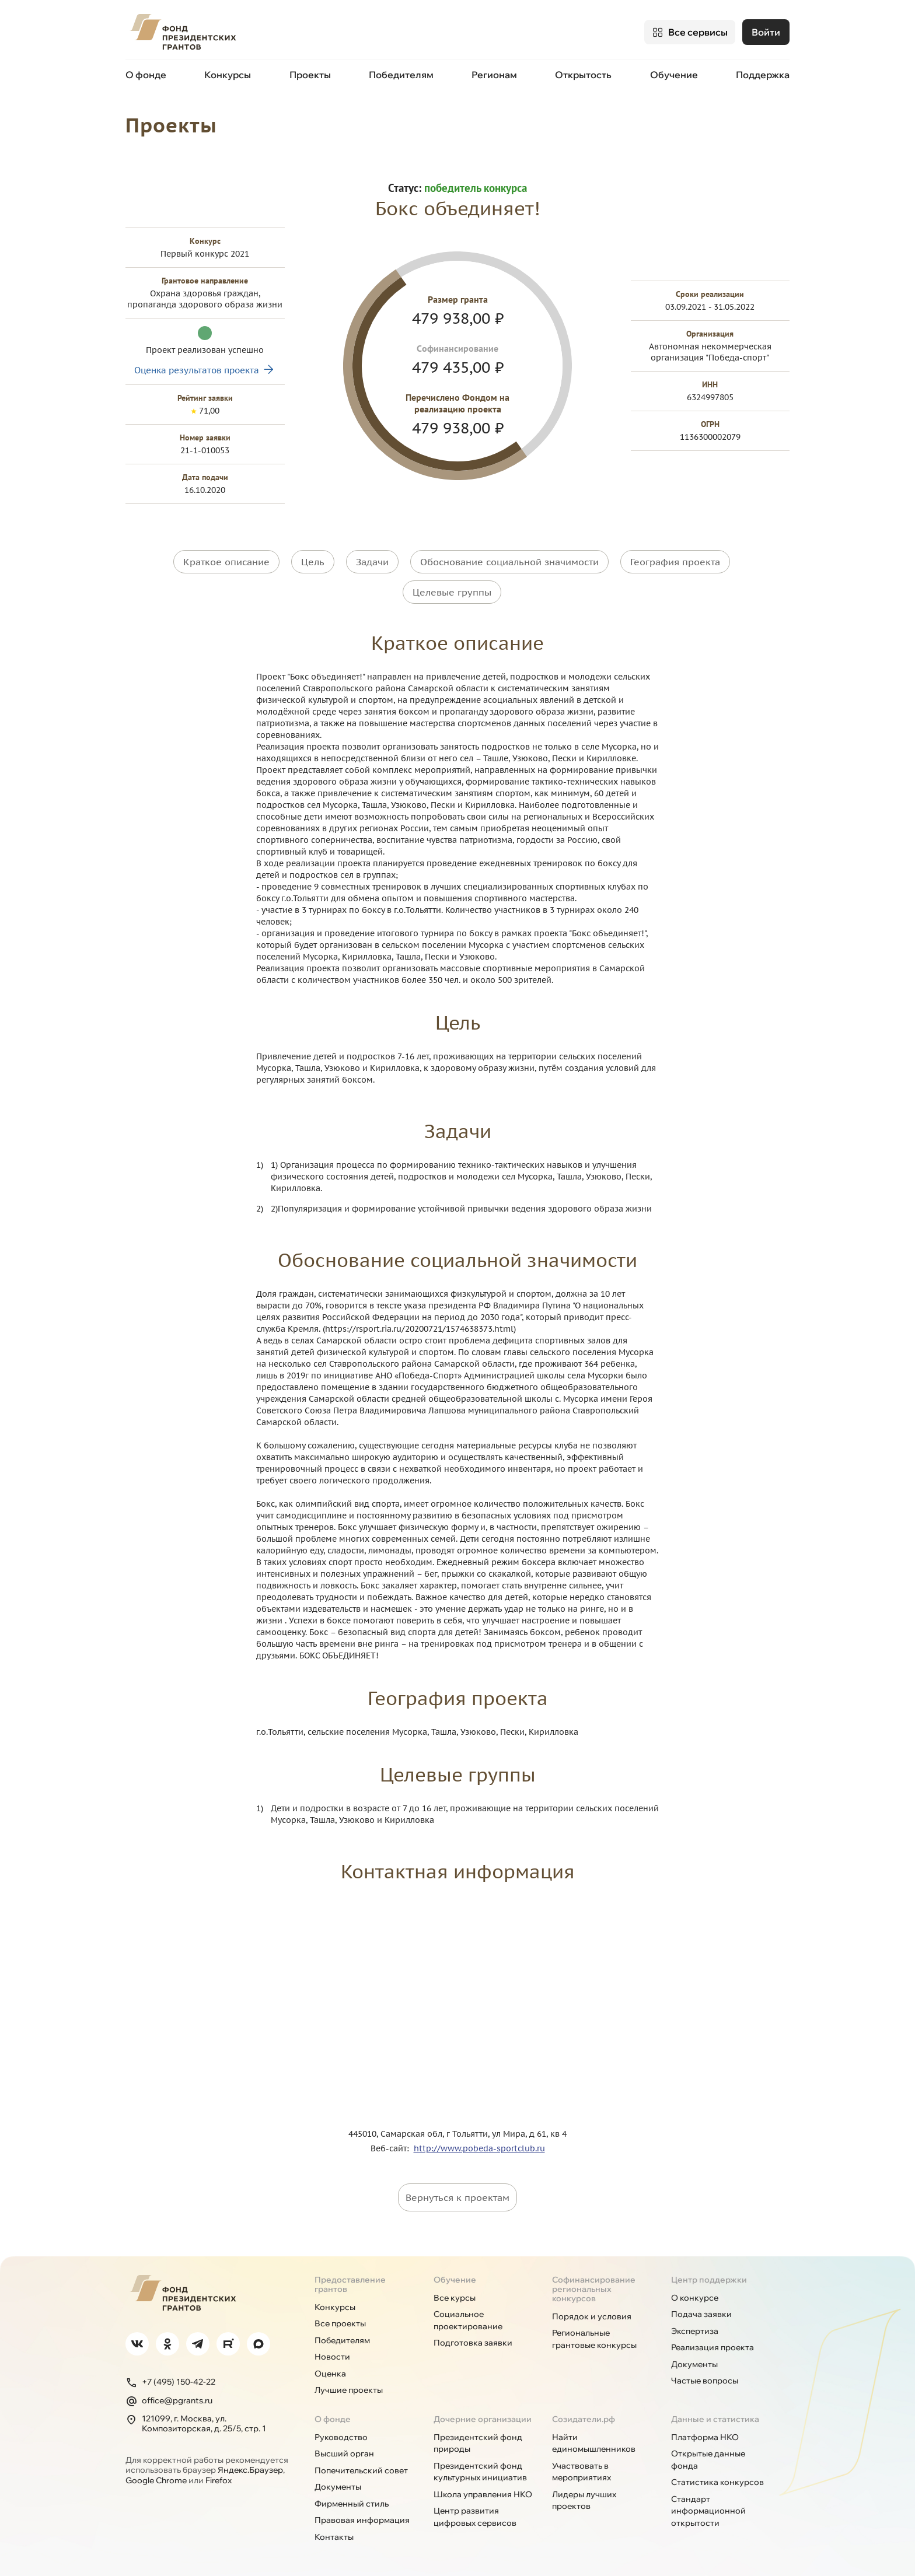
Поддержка (763, 74)
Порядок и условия (591, 2313)
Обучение (674, 74)
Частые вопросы (704, 2378)
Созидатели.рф (583, 2416)
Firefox (218, 2477)
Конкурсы (227, 74)
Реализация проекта (712, 2345)
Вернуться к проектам (457, 2194)
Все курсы (455, 2295)
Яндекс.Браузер (250, 2467)
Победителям (401, 74)
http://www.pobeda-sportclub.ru (479, 2145)
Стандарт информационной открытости (708, 2508)
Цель (312, 561)
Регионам (494, 74)
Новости (332, 2354)
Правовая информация (362, 2517)
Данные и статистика (715, 2416)
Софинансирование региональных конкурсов (593, 2286)
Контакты (334, 2534)
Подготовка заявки (473, 2340)
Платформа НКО (705, 2434)
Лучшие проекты (349, 2387)
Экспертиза (694, 2328)
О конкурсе (694, 2295)
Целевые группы (452, 590)
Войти (766, 32)
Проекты (310, 74)
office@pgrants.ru (168, 2398)
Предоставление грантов (350, 2281)
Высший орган (344, 2451)
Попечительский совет (361, 2467)
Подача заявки (701, 2311)
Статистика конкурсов (717, 2479)
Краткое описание (226, 561)
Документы (694, 2361)
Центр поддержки (709, 2276)
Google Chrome (156, 2477)
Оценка (330, 2370)
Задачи (372, 561)
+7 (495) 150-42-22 (170, 2379)
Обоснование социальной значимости (509, 561)
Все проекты (340, 2321)
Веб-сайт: (392, 2145)
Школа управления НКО (483, 2491)
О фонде (145, 74)
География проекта (675, 561)
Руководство (341, 2434)
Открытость (583, 74)
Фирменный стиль (352, 2501)
